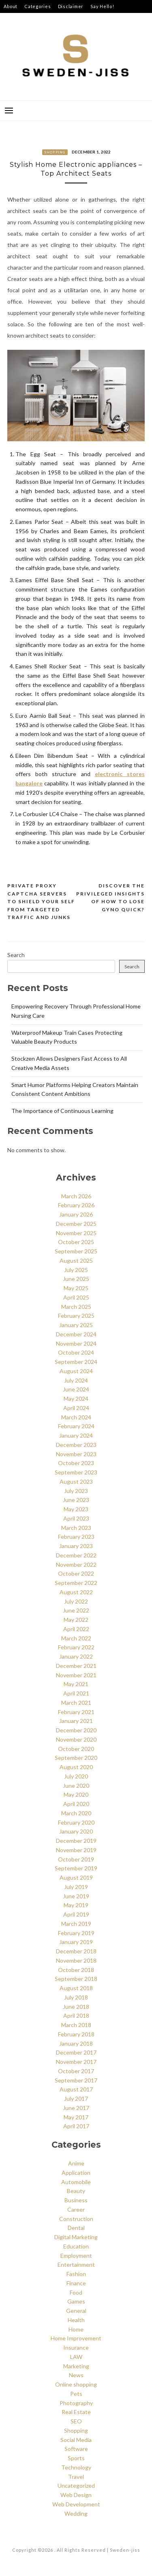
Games (76, 2301)
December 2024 (76, 1334)
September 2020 (76, 1757)
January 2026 (76, 1214)
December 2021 (76, 1665)
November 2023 (76, 1454)
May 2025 (76, 1288)
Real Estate (76, 2411)
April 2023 (76, 1518)
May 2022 (76, 1619)
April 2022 (76, 1628)
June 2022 (76, 1610)
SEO (76, 2421)
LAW (76, 2356)
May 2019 (76, 1905)
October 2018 (76, 1969)
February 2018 (76, 2034)
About (10, 6)
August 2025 (76, 1260)
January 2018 (76, 2043)
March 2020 (76, 1813)
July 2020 (76, 1776)
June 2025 (76, 1278)
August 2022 (76, 1592)
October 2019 (76, 1859)
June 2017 (76, 2107)
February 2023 (76, 1536)
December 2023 (76, 1444)
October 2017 (76, 2071)
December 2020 (76, 1730)
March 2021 (76, 1702)
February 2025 (76, 1315)
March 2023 (76, 1527)
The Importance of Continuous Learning (62, 1110)
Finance (76, 2283)
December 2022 (76, 1555)
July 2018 (76, 1997)
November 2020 (76, 1739)
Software (76, 2448)
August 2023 (76, 1481)
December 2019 (76, 1840)
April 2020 (76, 1803)
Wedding (76, 2513)
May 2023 (76, 1509)
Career (76, 2209)
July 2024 (76, 1380)
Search (16, 954)
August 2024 (76, 1371)
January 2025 (76, 1324)
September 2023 (76, 1472)
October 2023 (76, 1462)
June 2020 (76, 1785)
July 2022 (76, 1601)
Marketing (76, 2366)
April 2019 (76, 1914)
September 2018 (76, 1978)
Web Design (76, 2494)
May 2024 (76, 1398)
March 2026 (76, 1196)
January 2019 (76, 1941)
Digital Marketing (76, 2237)
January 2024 (76, 1435)
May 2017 (76, 2117)
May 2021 (76, 1683)
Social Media (76, 2439)
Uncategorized (76, 2485)
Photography (76, 2402)
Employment (76, 2255)
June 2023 (76, 1499)
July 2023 (76, 1490)
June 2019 (76, 1896)
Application (76, 2172)
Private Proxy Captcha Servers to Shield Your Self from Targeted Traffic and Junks (41, 901)
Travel (76, 2476)
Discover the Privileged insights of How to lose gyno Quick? (110, 898)
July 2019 (76, 1886)
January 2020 (76, 1831)
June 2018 (76, 2006)
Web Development (76, 2504)
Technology (76, 2467)
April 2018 (76, 2015)
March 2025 (76, 1306)
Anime (76, 2163)
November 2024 (76, 1343)
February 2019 (76, 1932)
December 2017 (76, 2052)
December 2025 (76, 1223)
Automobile (76, 2181)
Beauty (76, 2190)
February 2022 (76, 1647)
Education (76, 2246)
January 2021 (76, 1720)
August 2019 (76, 1877)
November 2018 (76, 1960)
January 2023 (76, 1545)
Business (76, 2200)
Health (76, 2319)
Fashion (76, 2273)
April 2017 (76, 2126)
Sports (76, 2458)
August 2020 (76, 1766)
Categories (37, 6)
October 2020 (76, 1748)
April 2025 (76, 1297)
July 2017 (76, 2098)
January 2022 (76, 1656)
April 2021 (76, 1693)
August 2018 (76, 1988)
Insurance (76, 2347)
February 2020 (76, 1822)
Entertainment (76, 2264)
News (76, 2375)
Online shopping (76, 2384)
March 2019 (76, 1923)
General (76, 2310)
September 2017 (76, 2080)
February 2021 (76, 1711)
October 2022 (76, 1573)
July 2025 (76, 1269)
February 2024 (76, 1426)
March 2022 (76, 1638)
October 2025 (76, 1241)
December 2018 (76, 1951)
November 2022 (76, 1564)
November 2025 (76, 1233)
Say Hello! (102, 6)
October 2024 (76, 1352)
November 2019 (76, 1849)
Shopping (55, 152)
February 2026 (76, 1205)
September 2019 (76, 1868)
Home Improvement (76, 2338)
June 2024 (76, 1389)
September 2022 (76, 1582)
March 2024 (76, 1417)
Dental (76, 2227)
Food (76, 2292)
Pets (76, 2393)
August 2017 (76, 2089)
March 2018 (76, 2024)
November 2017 (76, 2061)
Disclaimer (71, 6)
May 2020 (76, 1794)
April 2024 (76, 1407)
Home (76, 2329)
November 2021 (76, 1675)
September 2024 (76, 1361)
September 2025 (76, 1251)
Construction (76, 2218)
